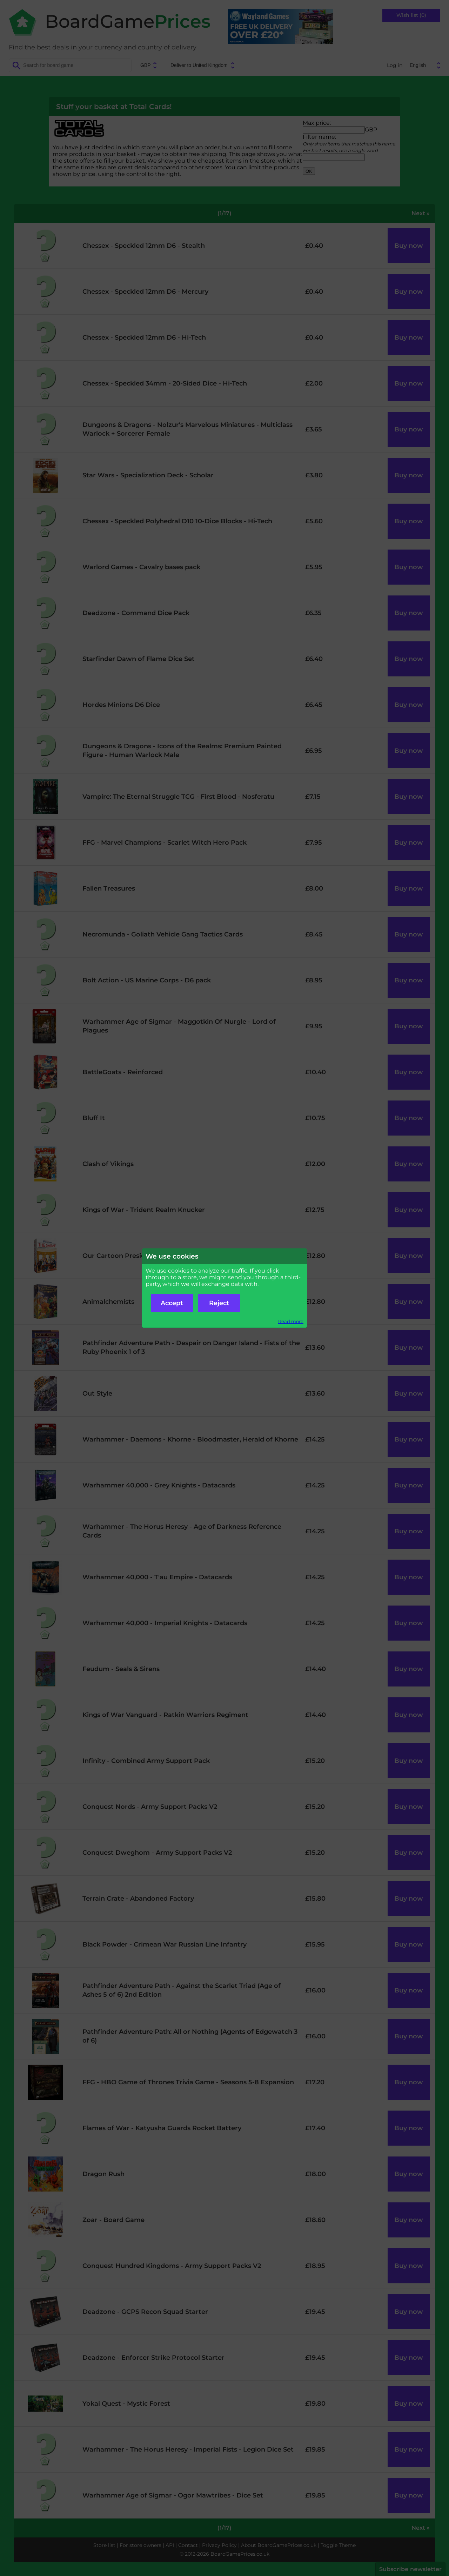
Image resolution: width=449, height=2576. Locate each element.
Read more (290, 1321)
